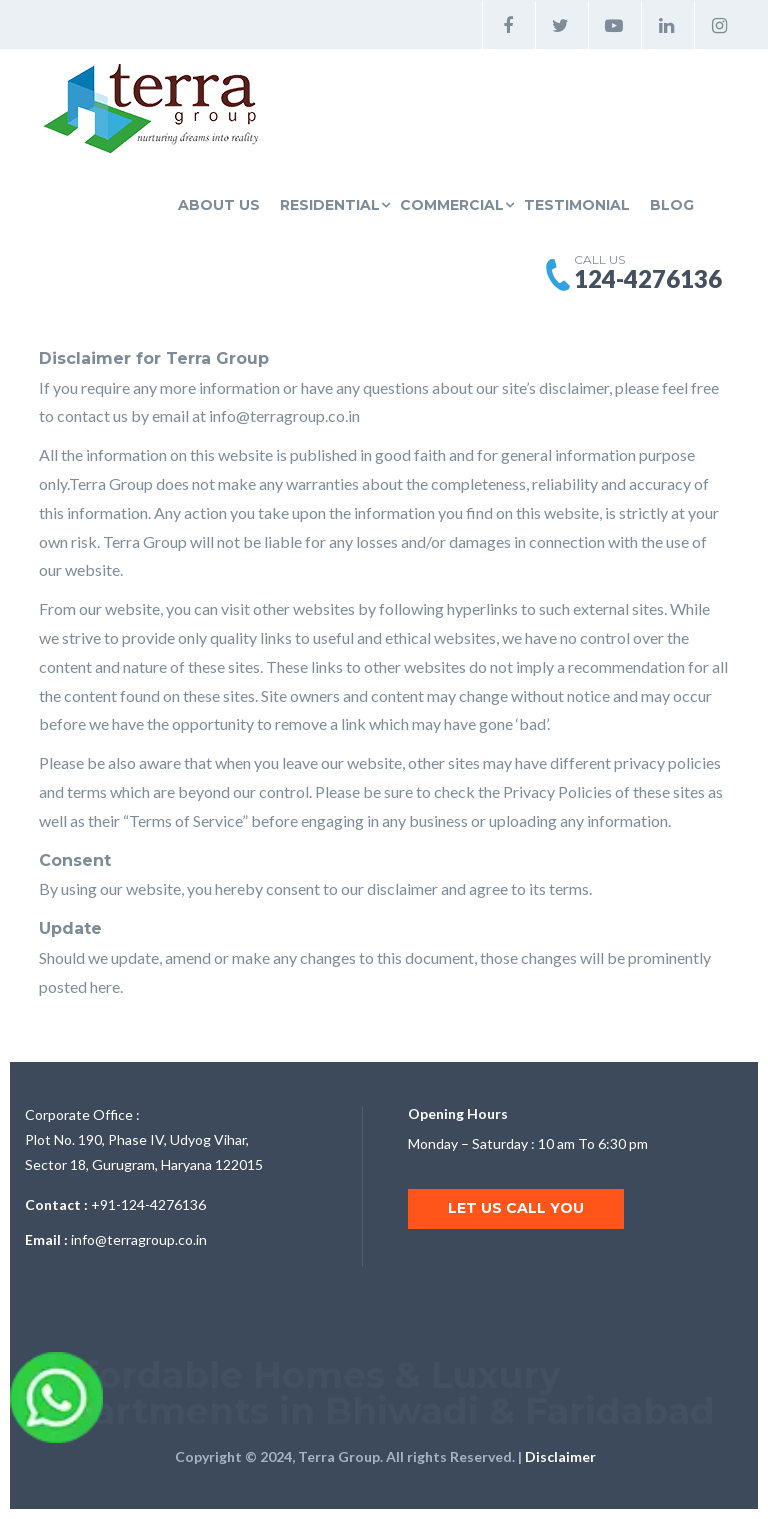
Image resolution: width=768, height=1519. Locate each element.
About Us (219, 205)
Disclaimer (560, 1456)
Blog (672, 205)
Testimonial (577, 205)
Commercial (452, 205)
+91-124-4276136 (148, 1204)
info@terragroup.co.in (284, 415)
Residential (330, 205)
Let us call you (516, 1208)
